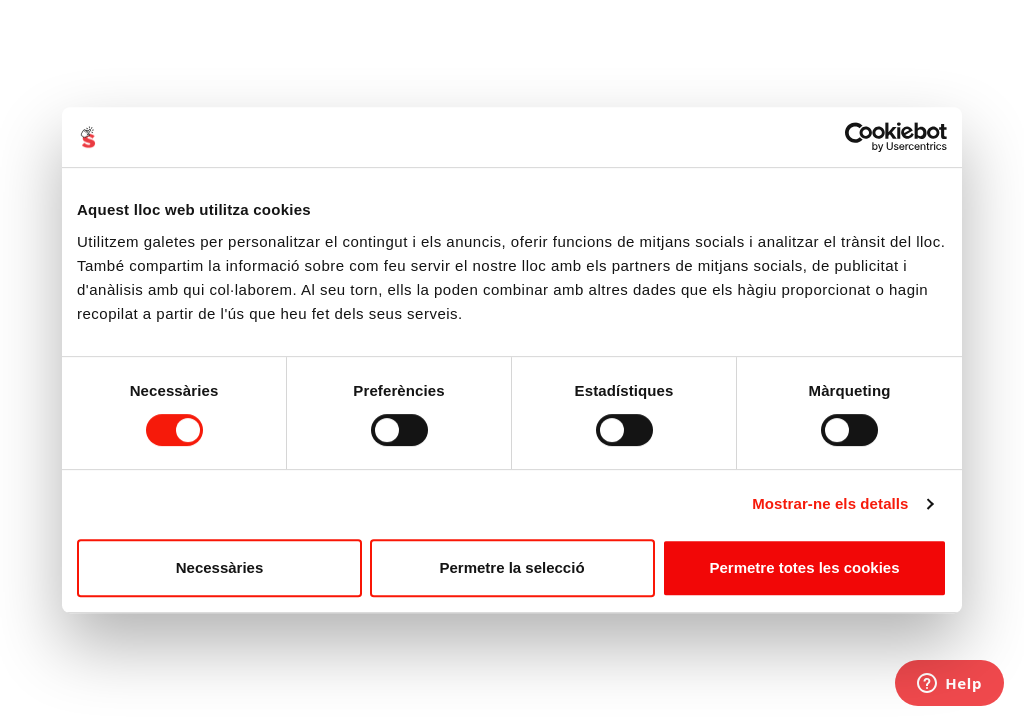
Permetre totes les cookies (804, 567)
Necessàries (220, 567)
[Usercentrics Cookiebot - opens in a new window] (859, 137)
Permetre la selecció (511, 567)
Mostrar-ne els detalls (830, 503)
